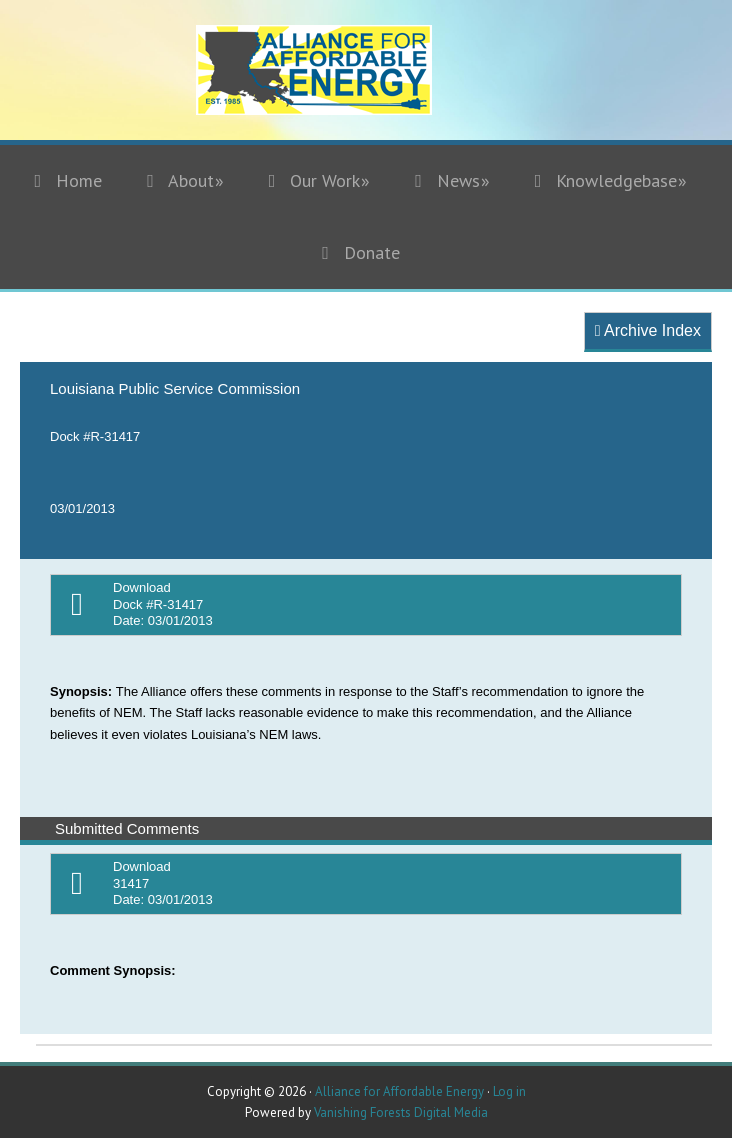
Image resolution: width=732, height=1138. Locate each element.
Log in (509, 1091)
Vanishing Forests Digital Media (401, 1112)
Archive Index (648, 330)
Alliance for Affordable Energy (366, 82)
